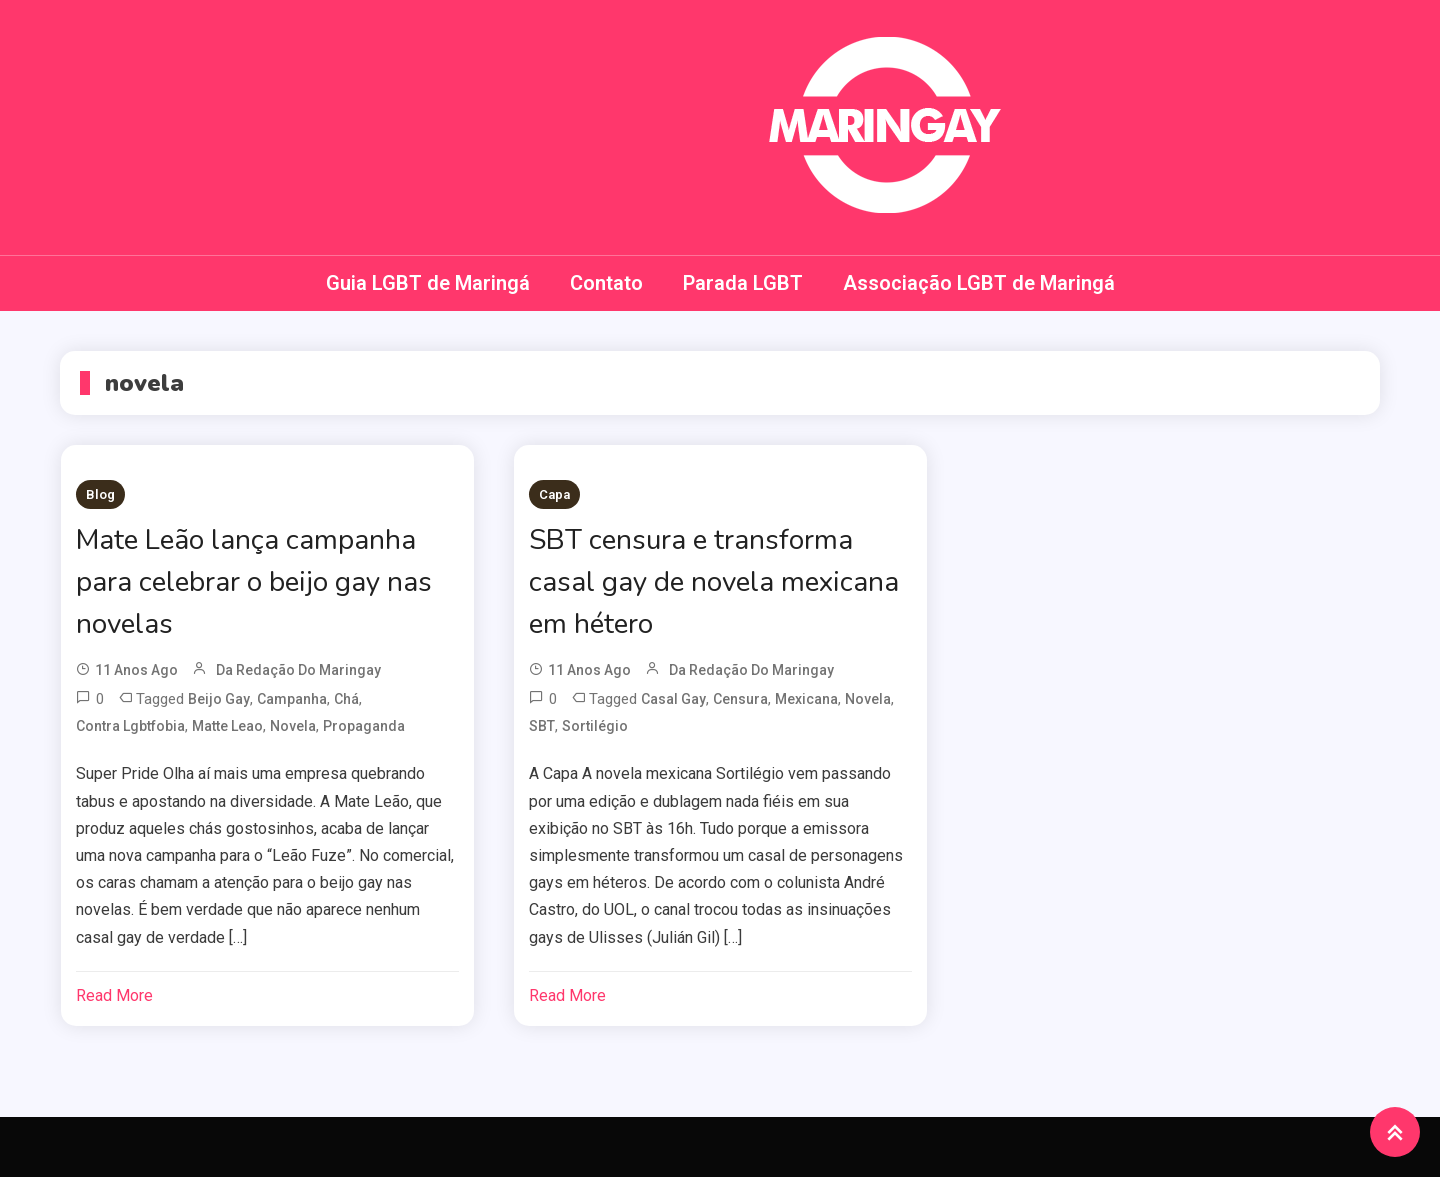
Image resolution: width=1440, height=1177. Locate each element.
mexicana (806, 699)
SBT (542, 726)
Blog (100, 494)
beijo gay (219, 699)
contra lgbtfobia (130, 726)
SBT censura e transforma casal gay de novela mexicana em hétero (714, 582)
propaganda (364, 726)
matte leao (227, 726)
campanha (292, 699)
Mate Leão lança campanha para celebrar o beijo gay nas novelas (254, 582)
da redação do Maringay (298, 670)
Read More (114, 995)
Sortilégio (595, 726)
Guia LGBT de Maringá (428, 283)
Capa (554, 494)
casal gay (673, 699)
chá (346, 699)
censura (740, 699)
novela (293, 726)
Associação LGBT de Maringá (979, 283)
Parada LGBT (743, 283)
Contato (606, 283)
